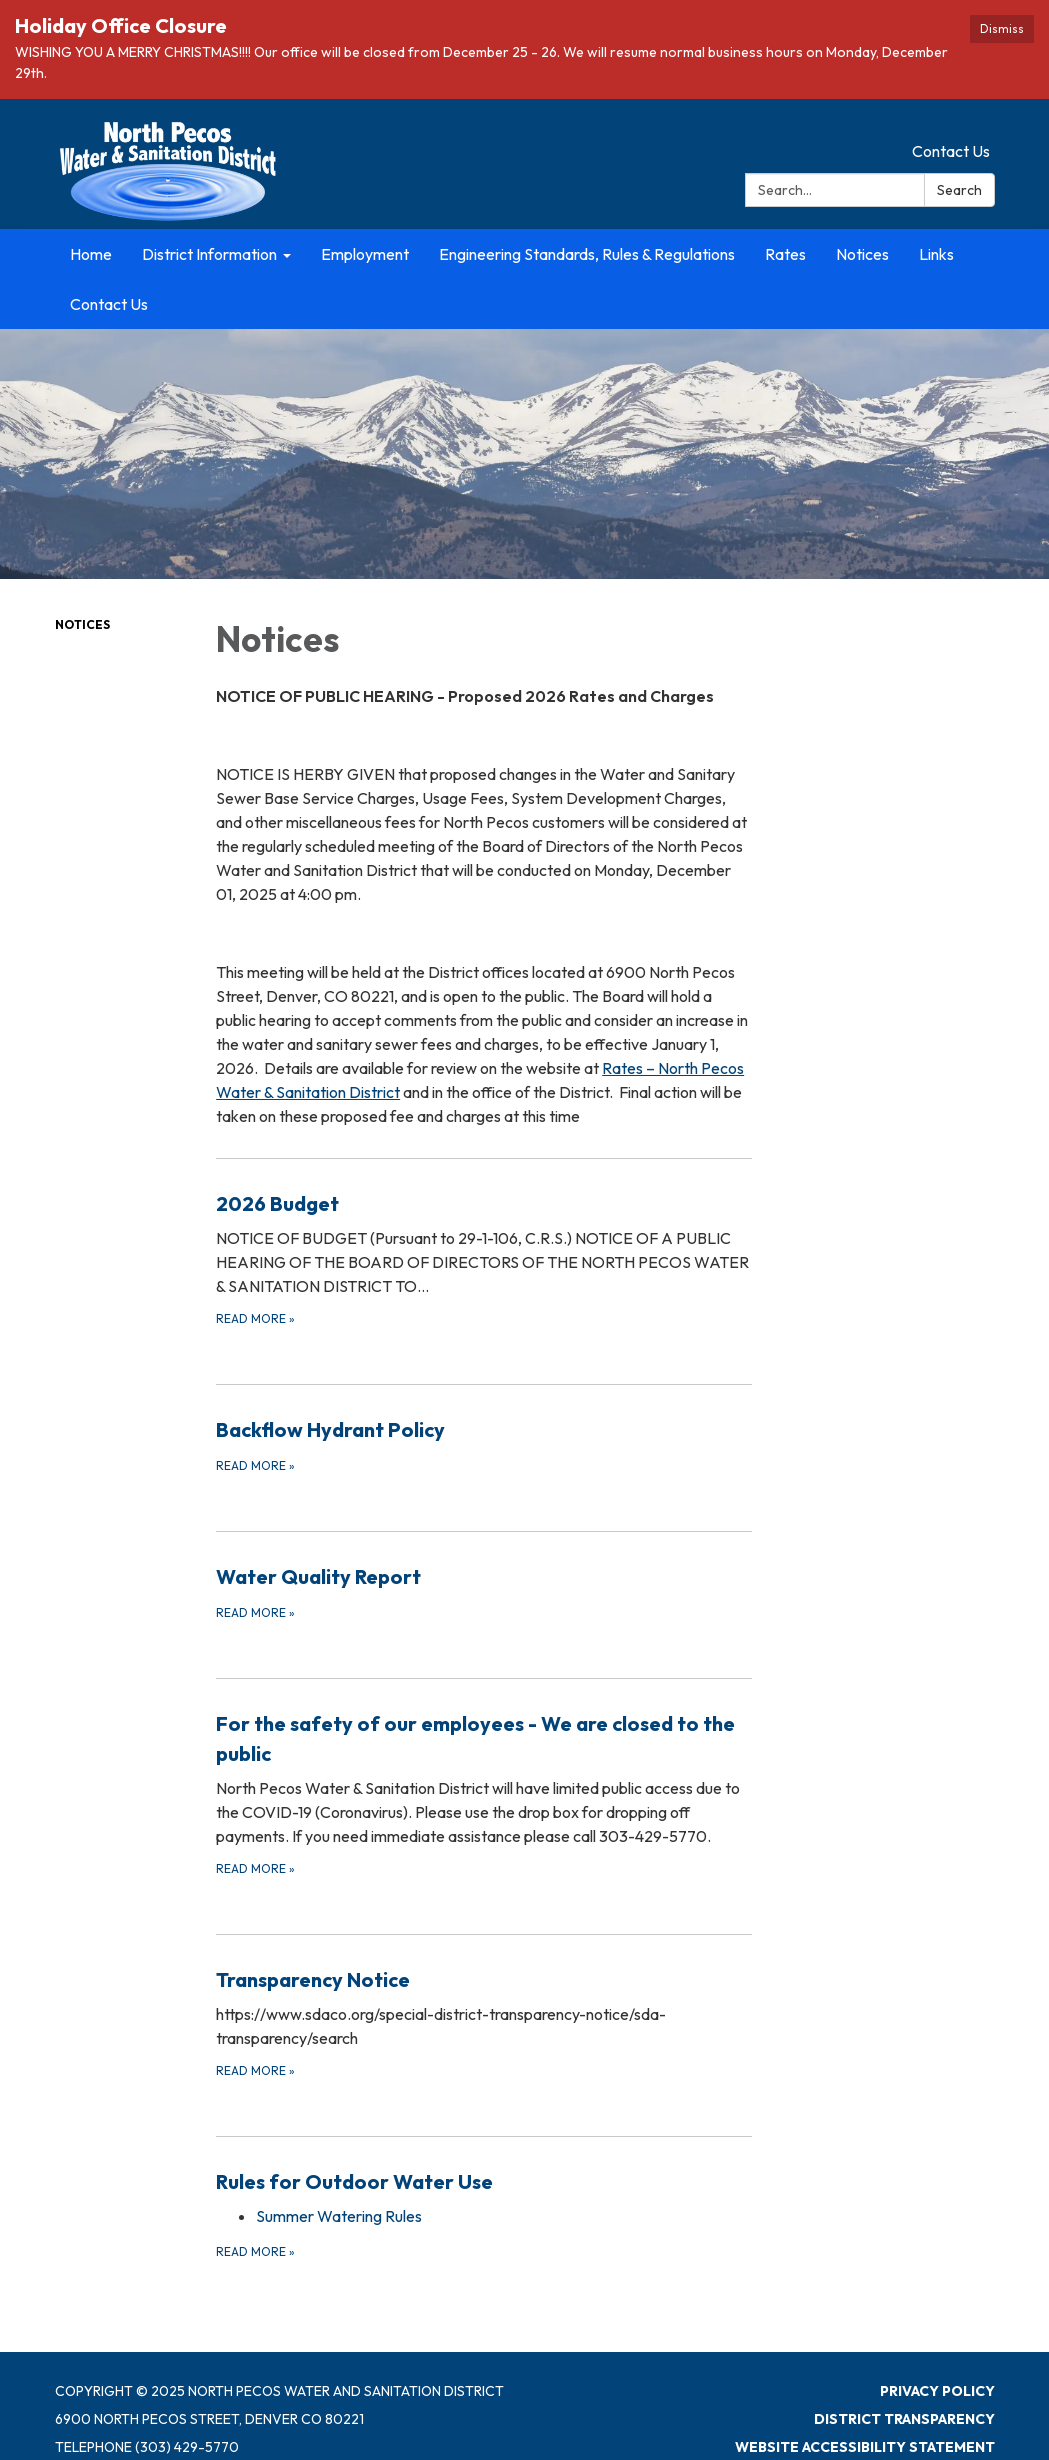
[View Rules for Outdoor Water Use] (484, 2182)
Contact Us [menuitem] (109, 304)
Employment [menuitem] (365, 254)
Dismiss (1002, 28)
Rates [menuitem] (785, 254)
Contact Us (951, 151)
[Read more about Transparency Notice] (484, 2022)
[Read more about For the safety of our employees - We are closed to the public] (484, 1793)
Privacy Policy (937, 2391)
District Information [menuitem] (209, 254)
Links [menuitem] (936, 254)
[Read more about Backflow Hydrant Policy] (484, 1445)
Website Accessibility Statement (865, 2447)
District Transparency (904, 2419)
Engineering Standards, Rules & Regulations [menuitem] (587, 254)
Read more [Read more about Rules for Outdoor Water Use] (255, 2251)
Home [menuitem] (91, 254)
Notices (82, 624)
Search (959, 190)
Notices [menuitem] (862, 254)
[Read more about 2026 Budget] (484, 1258)
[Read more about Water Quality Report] (484, 1592)
